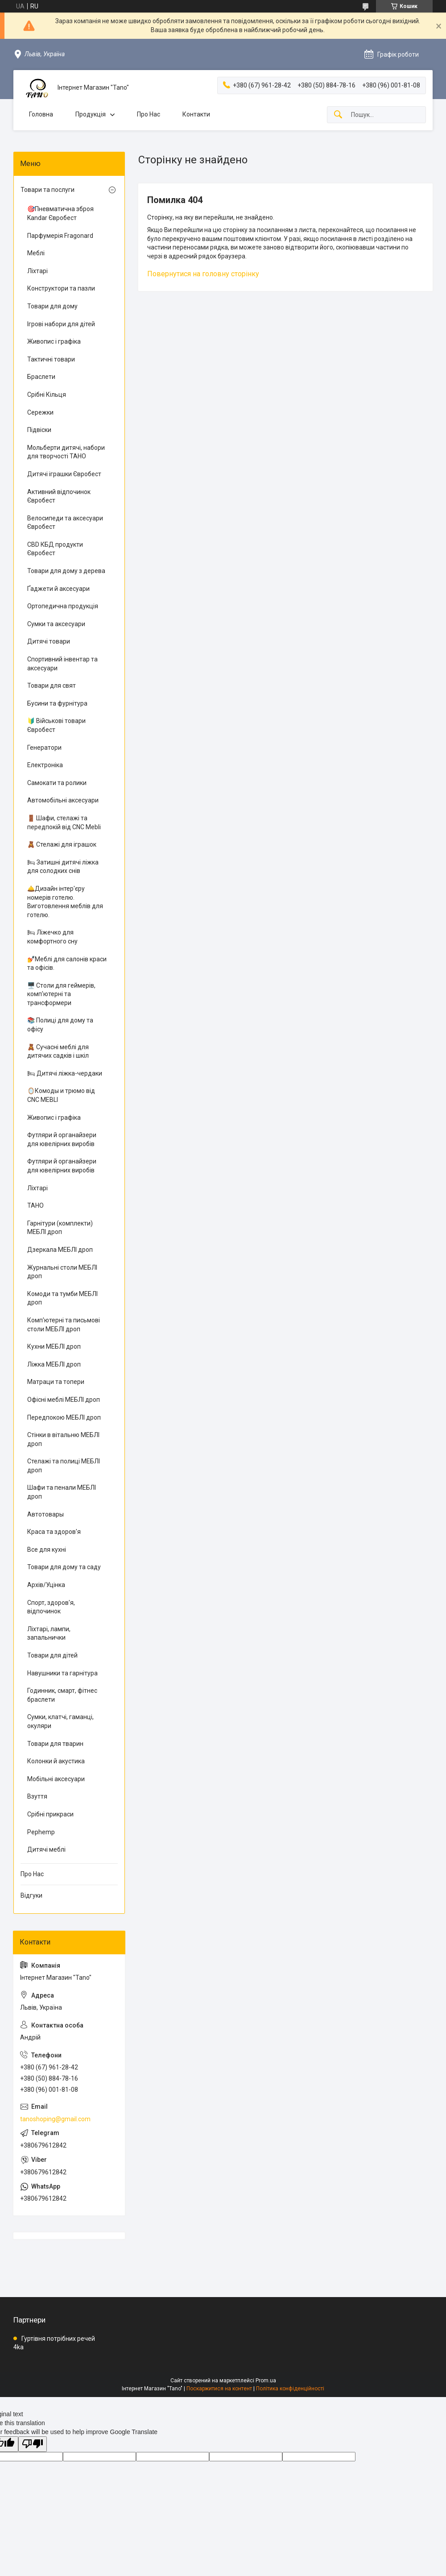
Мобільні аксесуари (56, 1778)
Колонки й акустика (56, 1761)
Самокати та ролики (57, 782)
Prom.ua (266, 2380)
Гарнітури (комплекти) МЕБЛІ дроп (60, 1228)
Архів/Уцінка (46, 1584)
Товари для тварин (55, 1743)
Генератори (44, 747)
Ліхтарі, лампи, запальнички (48, 1633)
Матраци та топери (55, 1381)
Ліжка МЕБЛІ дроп (54, 1364)
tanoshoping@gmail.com (55, 2119)
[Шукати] (338, 115)
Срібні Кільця (46, 394)
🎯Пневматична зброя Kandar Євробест (60, 213)
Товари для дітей (52, 1655)
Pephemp (41, 1832)
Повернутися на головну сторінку (203, 274)
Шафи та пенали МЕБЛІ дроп (61, 1492)
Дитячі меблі (46, 1849)
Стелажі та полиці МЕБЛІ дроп (63, 1466)
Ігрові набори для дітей (61, 324)
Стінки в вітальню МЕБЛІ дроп (63, 1439)
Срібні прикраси (50, 1814)
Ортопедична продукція (62, 606)
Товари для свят (51, 685)
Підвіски (39, 429)
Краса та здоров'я (54, 1531)
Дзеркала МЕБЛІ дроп (60, 1249)
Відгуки (31, 1895)
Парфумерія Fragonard (60, 235)
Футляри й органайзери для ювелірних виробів (61, 1139)
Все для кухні (46, 1549)
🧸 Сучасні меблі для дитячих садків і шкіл (58, 1051)
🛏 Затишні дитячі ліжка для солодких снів (63, 867)
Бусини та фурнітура (57, 703)
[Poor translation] (32, 2444)
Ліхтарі (37, 270)
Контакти (196, 114)
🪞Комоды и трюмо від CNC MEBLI (61, 1095)
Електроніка (45, 765)
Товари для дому (52, 306)
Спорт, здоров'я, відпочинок (51, 1607)
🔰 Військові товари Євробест (56, 725)
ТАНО (35, 1205)
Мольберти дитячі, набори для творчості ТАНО (66, 452)
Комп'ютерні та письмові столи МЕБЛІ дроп (63, 1325)
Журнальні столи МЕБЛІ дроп (62, 1272)
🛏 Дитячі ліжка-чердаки (64, 1073)
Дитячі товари (48, 641)
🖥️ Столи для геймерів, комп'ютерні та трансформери (61, 994)
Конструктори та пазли (61, 288)
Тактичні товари (51, 359)
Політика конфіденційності (290, 2388)
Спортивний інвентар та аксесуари (62, 664)
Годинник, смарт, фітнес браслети (62, 1695)
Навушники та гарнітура (62, 1673)
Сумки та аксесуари (56, 623)
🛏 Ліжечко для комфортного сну (52, 937)
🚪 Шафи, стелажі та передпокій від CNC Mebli (64, 822)
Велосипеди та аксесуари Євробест (65, 523)
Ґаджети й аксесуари (58, 588)
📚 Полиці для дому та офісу (60, 1025)
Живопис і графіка (54, 341)
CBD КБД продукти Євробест (55, 549)
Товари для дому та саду (64, 1567)
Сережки (40, 412)
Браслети (41, 376)
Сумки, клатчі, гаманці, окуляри (60, 1721)
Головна (41, 114)
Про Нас (148, 114)
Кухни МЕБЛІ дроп (54, 1346)
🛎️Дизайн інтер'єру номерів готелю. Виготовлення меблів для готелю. (65, 901)
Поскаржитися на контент (219, 2388)
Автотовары (45, 1514)
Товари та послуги (47, 189)
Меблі (36, 253)
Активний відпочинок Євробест (59, 496)
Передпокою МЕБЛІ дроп (64, 1417)
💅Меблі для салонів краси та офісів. (67, 964)
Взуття (37, 1796)
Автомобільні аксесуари (63, 800)
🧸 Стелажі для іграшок (61, 844)
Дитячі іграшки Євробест (64, 474)
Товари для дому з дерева (66, 570)
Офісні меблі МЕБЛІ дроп (63, 1399)
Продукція (90, 114)
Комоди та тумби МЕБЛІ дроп (62, 1298)
